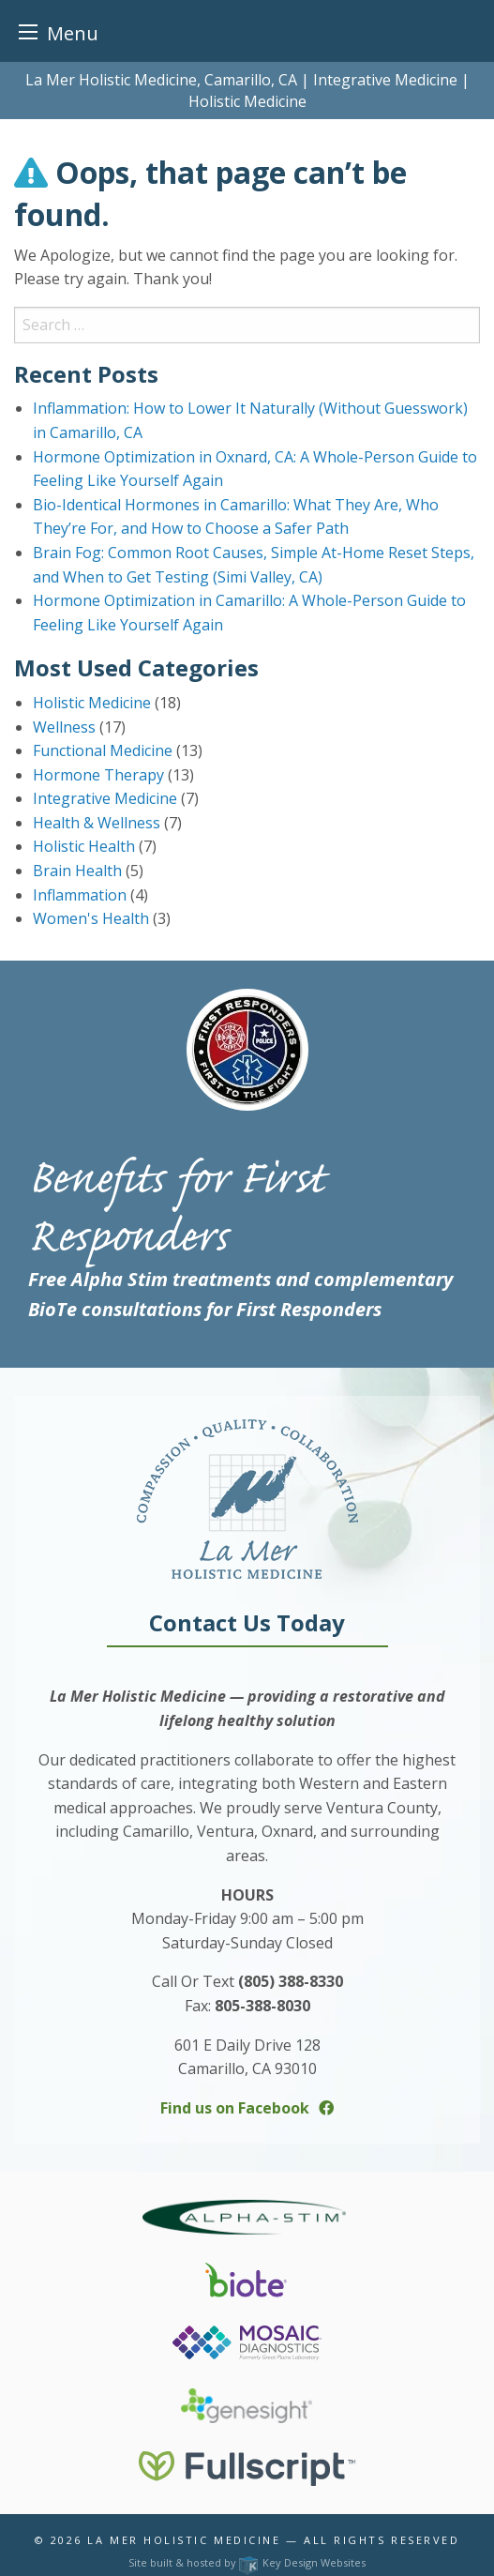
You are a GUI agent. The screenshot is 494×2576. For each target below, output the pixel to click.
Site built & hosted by (246, 2562)
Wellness (64, 727)
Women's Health (91, 918)
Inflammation (80, 895)
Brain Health (77, 870)
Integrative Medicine (105, 798)
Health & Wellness (96, 822)
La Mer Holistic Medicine (183, 2540)
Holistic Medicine (92, 702)
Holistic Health (84, 846)
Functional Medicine (102, 750)
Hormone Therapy (98, 775)
